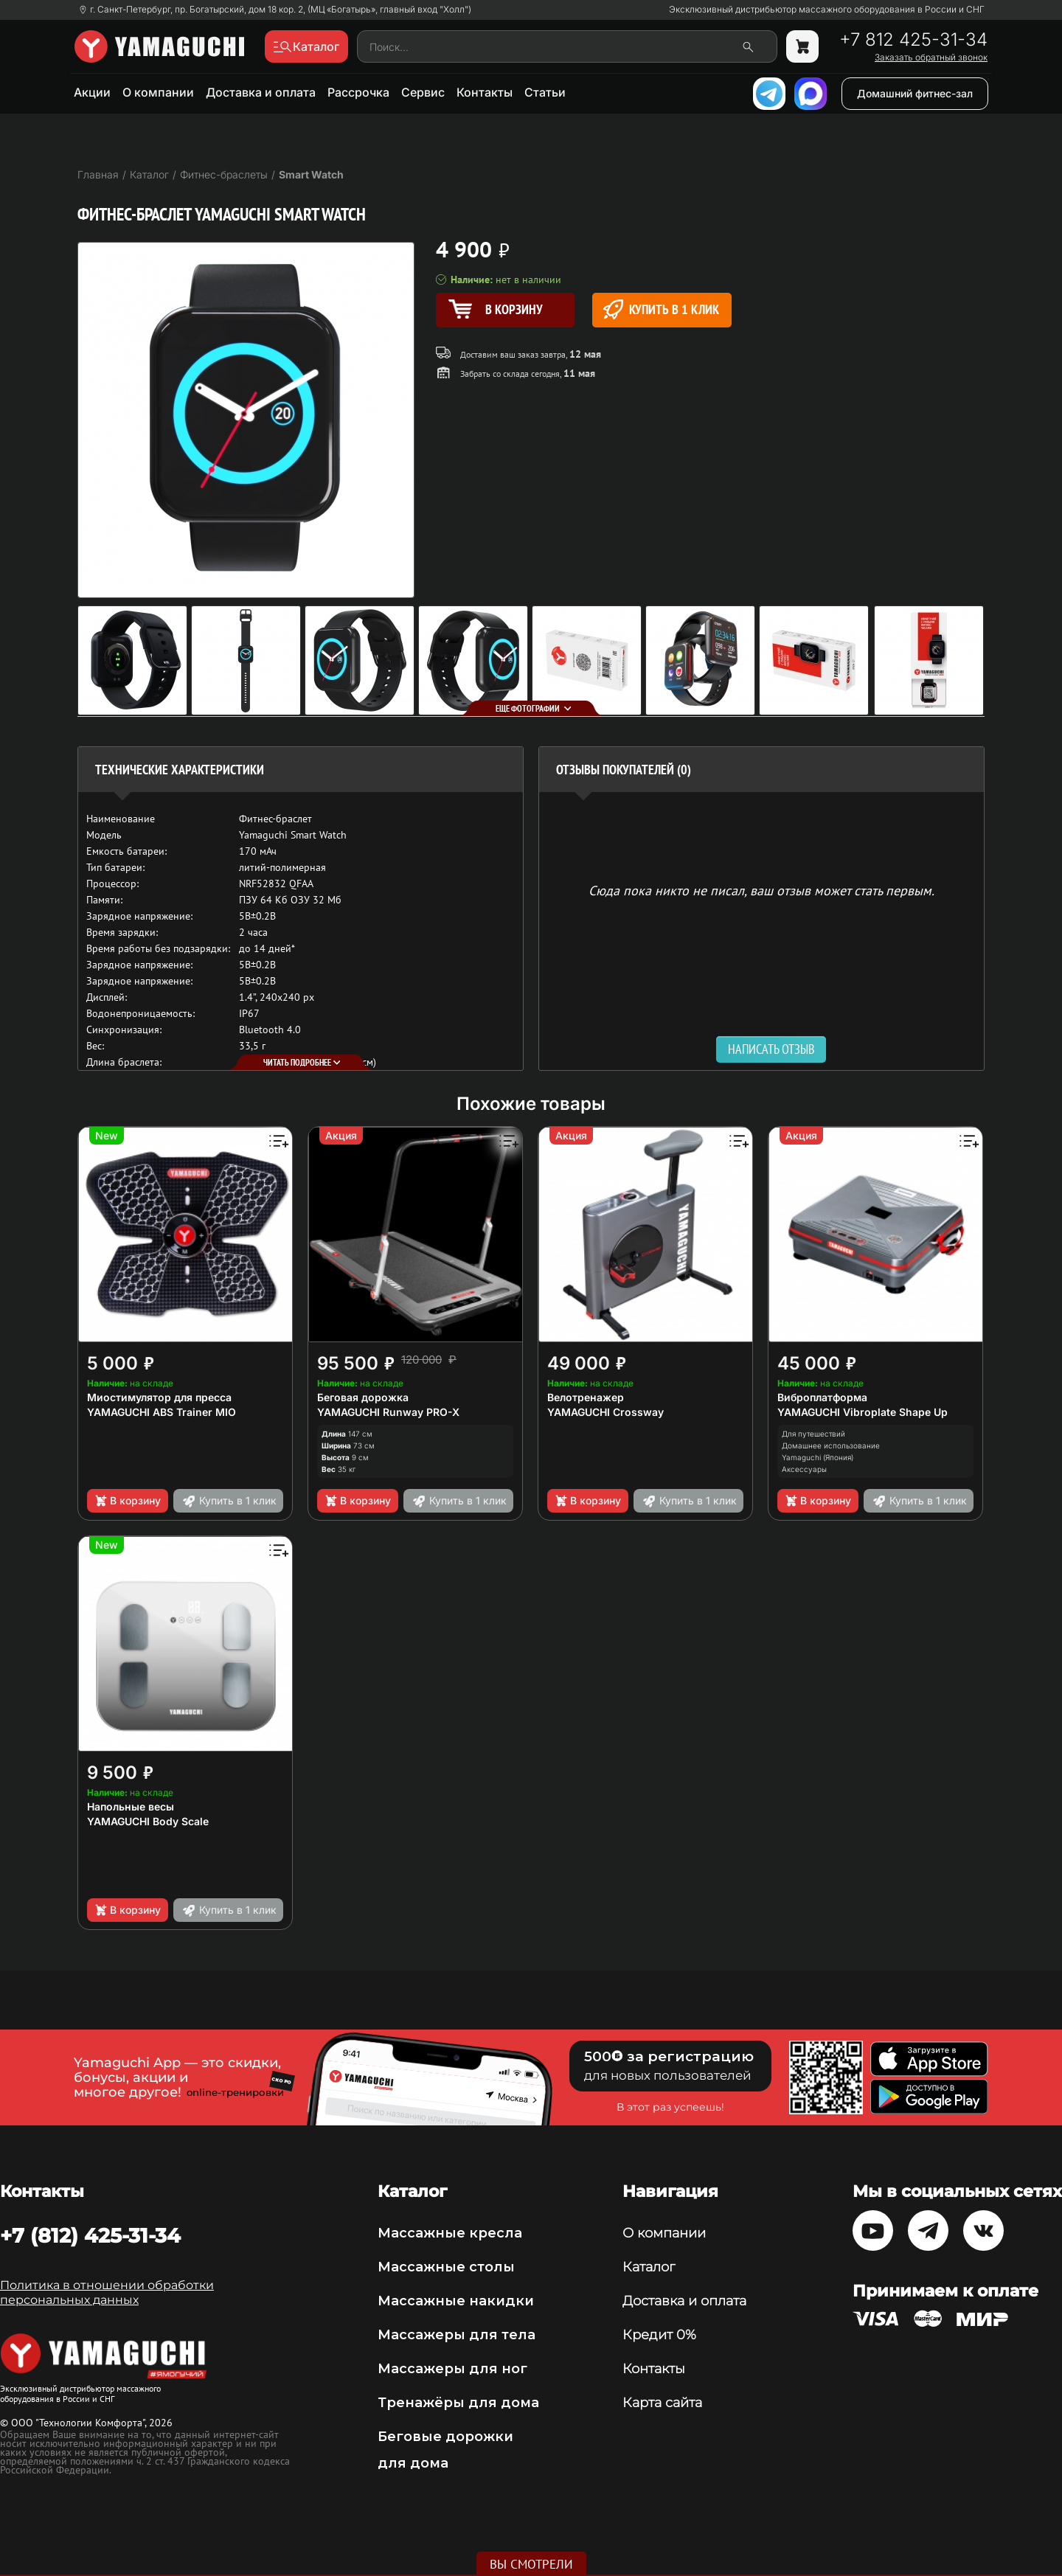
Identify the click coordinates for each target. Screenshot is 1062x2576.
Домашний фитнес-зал (915, 93)
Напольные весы (130, 1806)
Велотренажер (585, 1397)
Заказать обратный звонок (931, 57)
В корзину (127, 1500)
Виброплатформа (822, 1397)
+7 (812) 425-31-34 (90, 2235)
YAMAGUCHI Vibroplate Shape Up (862, 1412)
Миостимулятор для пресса (159, 1397)
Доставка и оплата (261, 92)
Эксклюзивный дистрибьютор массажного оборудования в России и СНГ (827, 9)
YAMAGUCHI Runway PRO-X (388, 1412)
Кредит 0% (659, 2335)
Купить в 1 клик (661, 309)
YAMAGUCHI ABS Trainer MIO (161, 1412)
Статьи (545, 92)
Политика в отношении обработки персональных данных (107, 2292)
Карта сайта (662, 2403)
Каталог (648, 2267)
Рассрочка (358, 92)
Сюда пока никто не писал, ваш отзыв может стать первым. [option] (761, 890)
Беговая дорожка (363, 1397)
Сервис (423, 92)
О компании (158, 92)
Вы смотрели (531, 2564)
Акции (92, 92)
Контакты (485, 92)
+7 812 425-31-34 (913, 39)
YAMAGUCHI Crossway (605, 1412)
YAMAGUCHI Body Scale (148, 1821)
